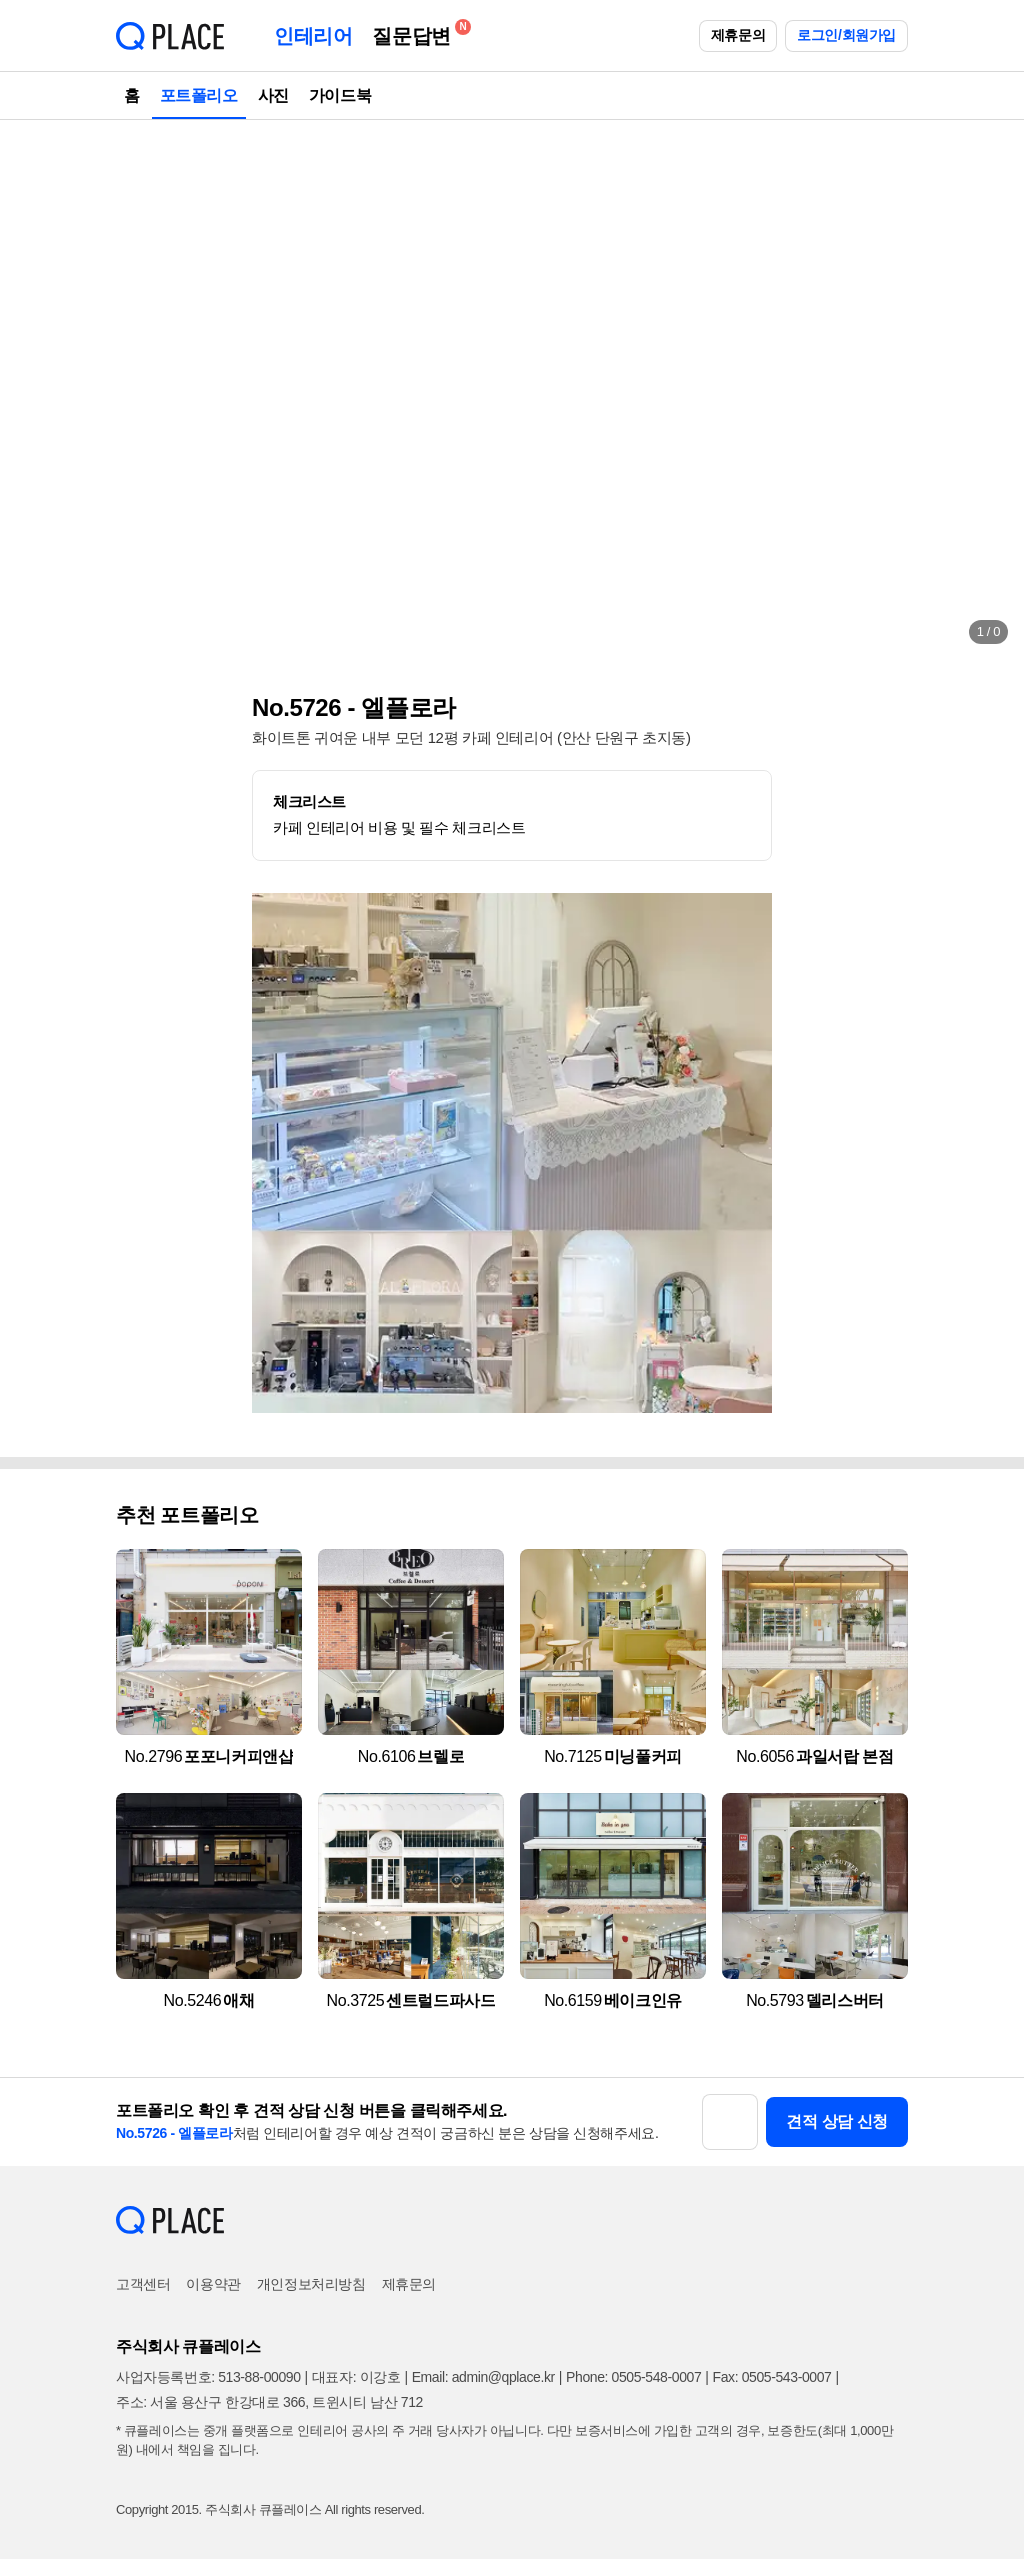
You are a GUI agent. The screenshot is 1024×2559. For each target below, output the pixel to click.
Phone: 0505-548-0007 (633, 2377)
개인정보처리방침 (311, 2284)
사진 (273, 95)
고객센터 (143, 2284)
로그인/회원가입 (846, 35)
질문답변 (416, 32)
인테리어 (313, 36)
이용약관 (213, 2284)
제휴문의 (738, 35)
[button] (36, 390)
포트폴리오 (199, 95)
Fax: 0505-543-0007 (772, 2377)
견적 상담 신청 (837, 2121)
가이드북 (340, 95)
